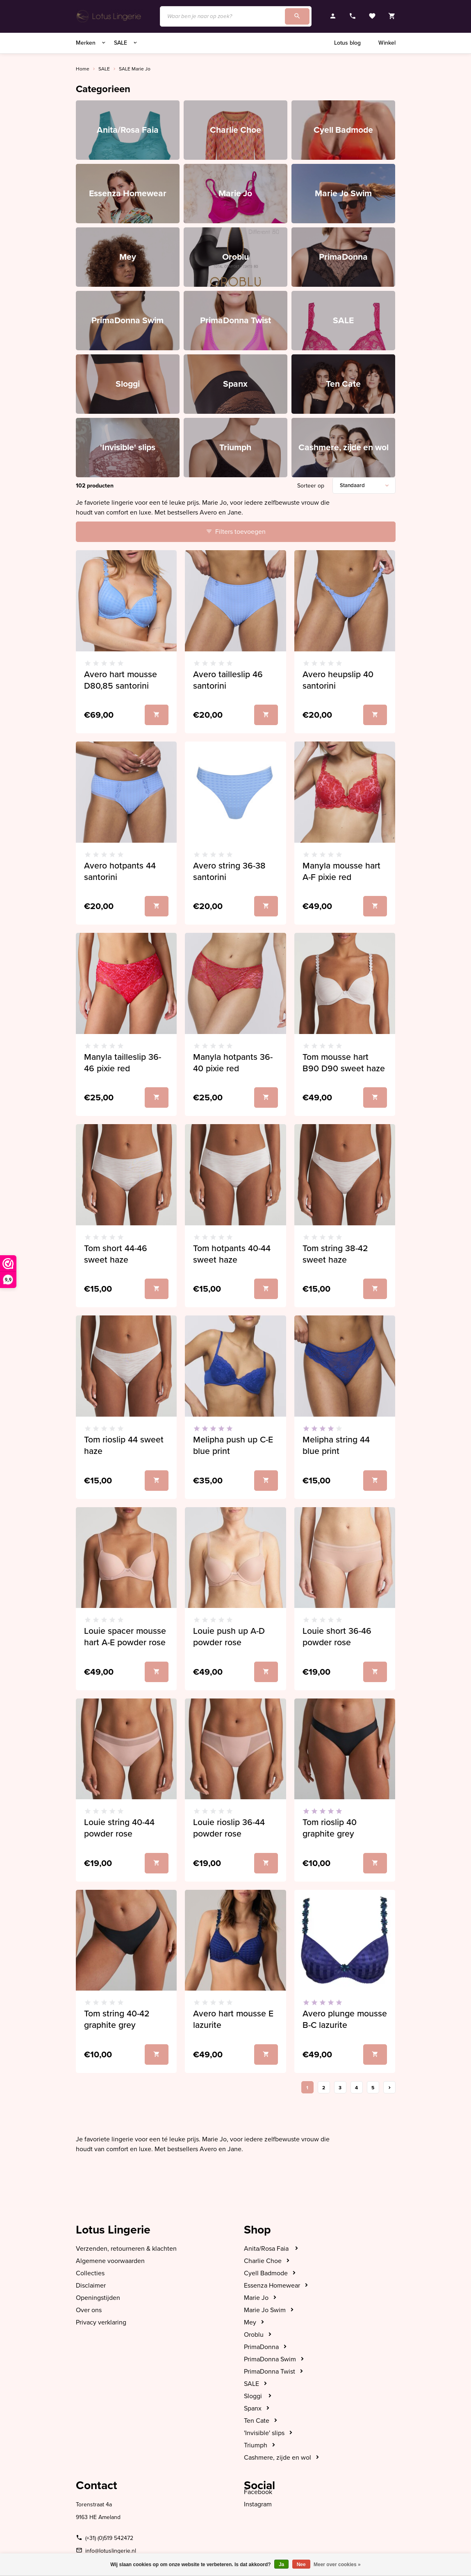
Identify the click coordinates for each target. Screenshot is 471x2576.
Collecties (90, 2273)
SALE (125, 42)
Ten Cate (256, 2421)
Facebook (258, 2492)
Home (82, 69)
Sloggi (254, 2396)
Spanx (253, 2408)
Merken (91, 42)
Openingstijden (98, 2298)
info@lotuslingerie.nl (110, 2550)
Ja (281, 2564)
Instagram (258, 2504)
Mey (250, 2322)
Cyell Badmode (266, 2273)
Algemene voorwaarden (110, 2261)
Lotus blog (347, 42)
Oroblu (254, 2335)
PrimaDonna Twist (269, 2371)
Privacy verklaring (101, 2322)
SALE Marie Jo (134, 69)
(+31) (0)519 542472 (109, 2538)
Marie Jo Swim (265, 2310)
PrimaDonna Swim (270, 2359)
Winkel (387, 42)
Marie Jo (256, 2298)
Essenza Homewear (272, 2285)
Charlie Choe (263, 2261)
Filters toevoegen (240, 532)
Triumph (255, 2445)
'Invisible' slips (264, 2433)
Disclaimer (91, 2285)
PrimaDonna (261, 2347)
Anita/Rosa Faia (267, 2249)
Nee (301, 2564)
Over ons (89, 2310)
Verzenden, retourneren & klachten (126, 2249)
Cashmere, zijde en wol (277, 2458)
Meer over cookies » (337, 2564)
